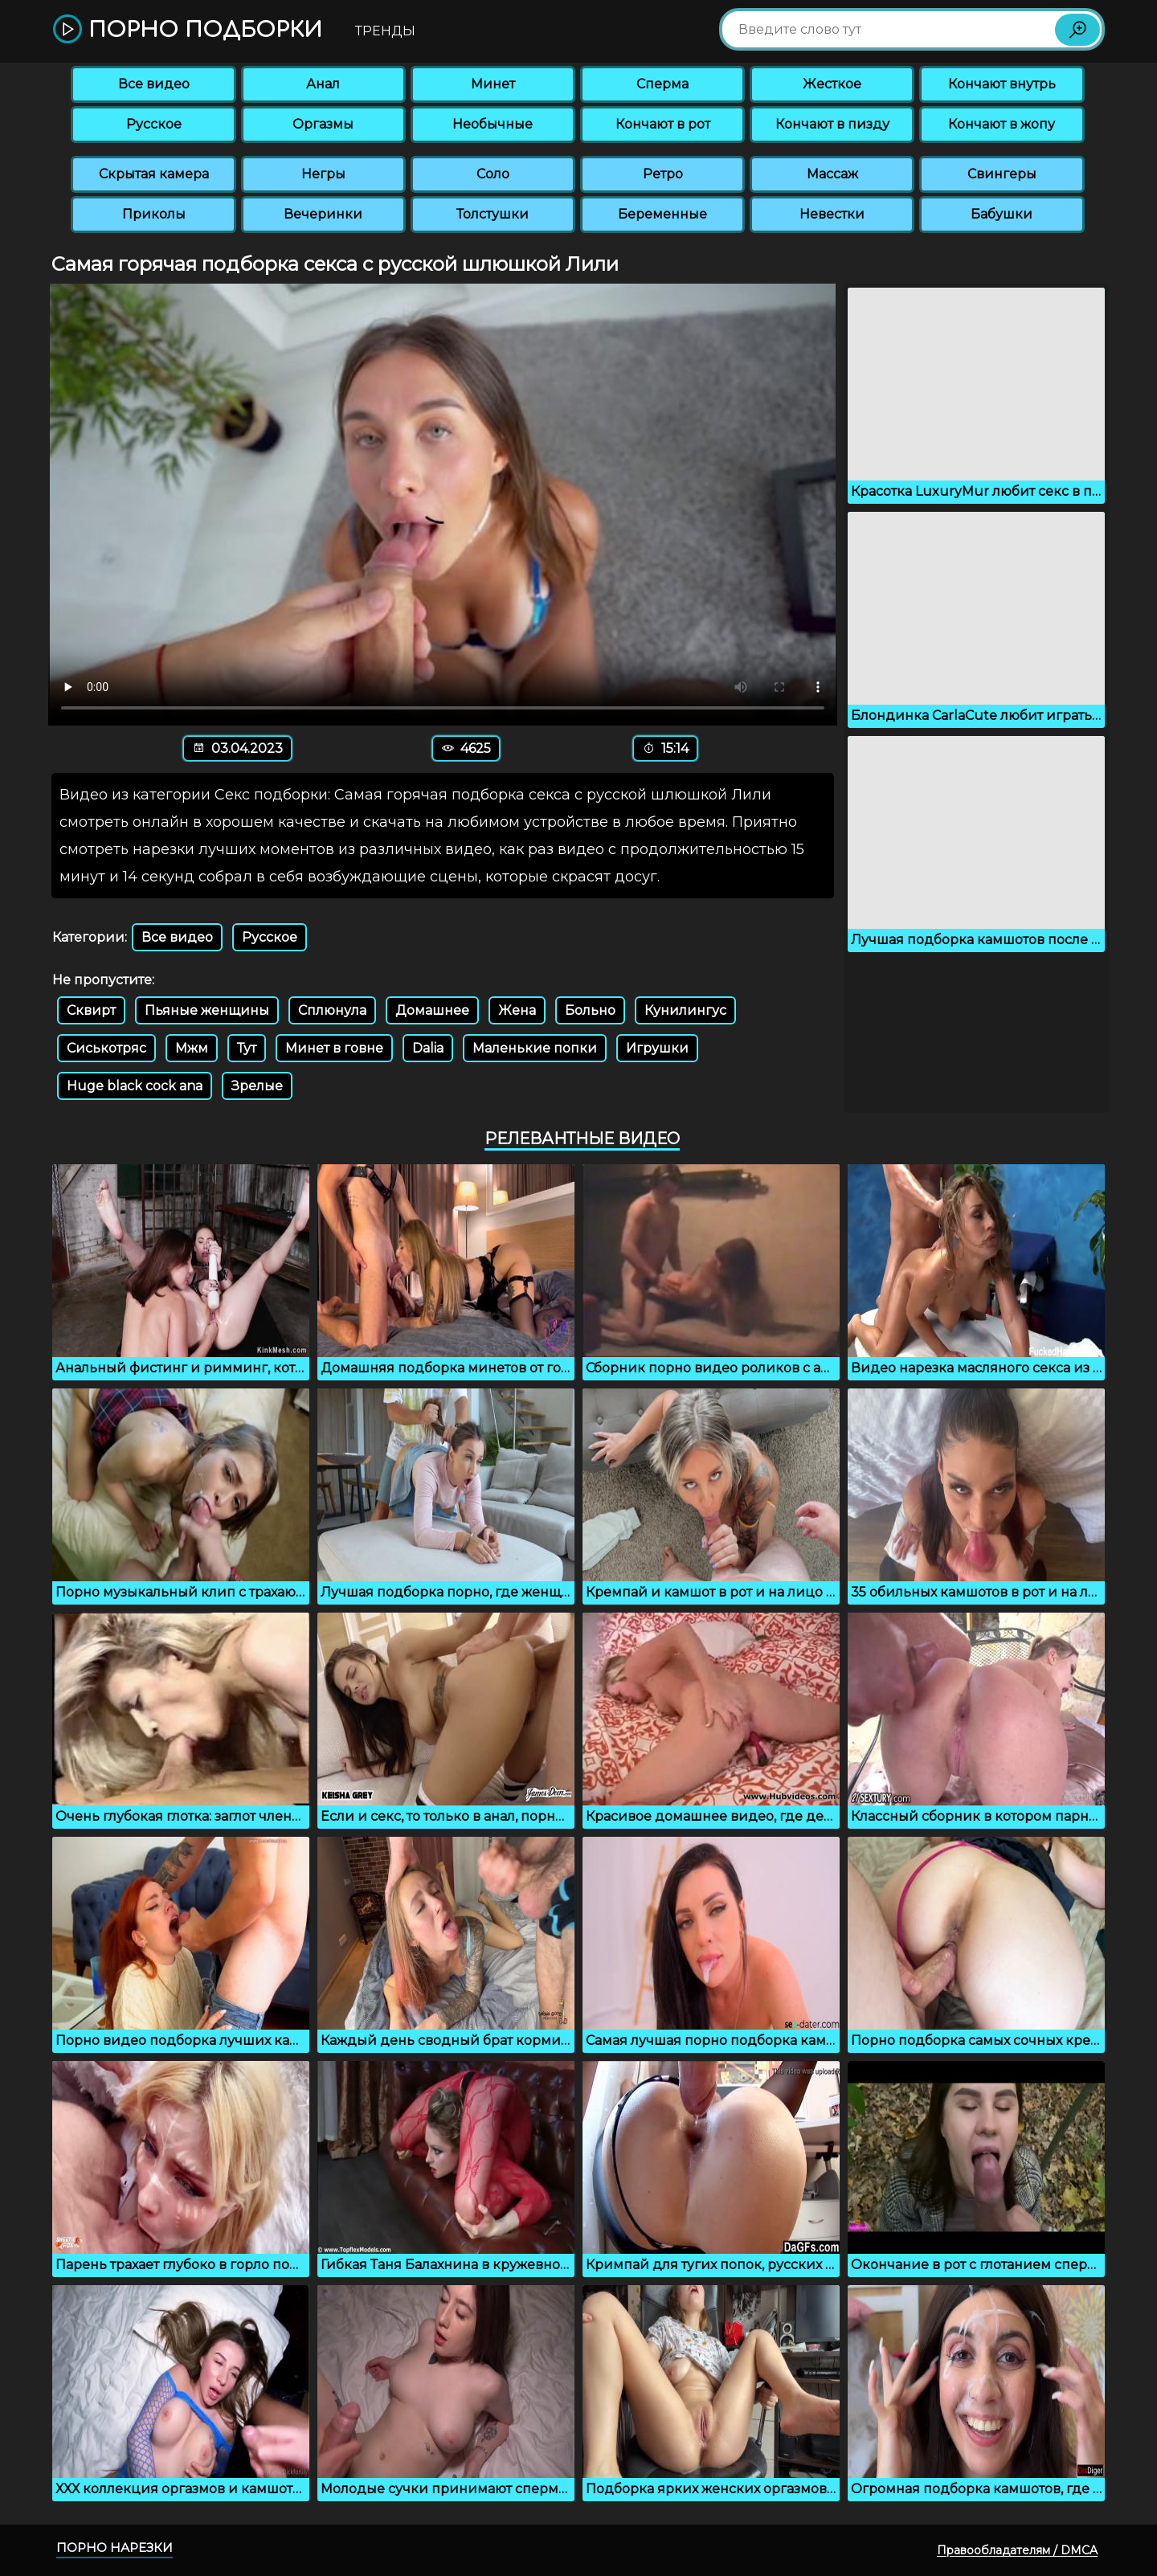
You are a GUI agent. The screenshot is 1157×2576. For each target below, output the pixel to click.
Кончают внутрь (1002, 84)
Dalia (428, 1048)
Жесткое (832, 84)
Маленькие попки (534, 1048)
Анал (323, 84)
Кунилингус (685, 1010)
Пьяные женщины (207, 1010)
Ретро (663, 174)
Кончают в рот (662, 124)
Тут (246, 1048)
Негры (323, 174)
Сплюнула (332, 1010)
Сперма (662, 84)
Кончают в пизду (832, 124)
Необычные (492, 124)
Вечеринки (323, 214)
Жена (517, 1010)
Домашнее (432, 1010)
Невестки (832, 214)
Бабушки (1001, 214)
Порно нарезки (114, 2547)
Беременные (662, 214)
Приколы (154, 214)
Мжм (191, 1048)
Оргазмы (323, 124)
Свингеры (1001, 174)
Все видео (154, 84)
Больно (590, 1010)
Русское (154, 124)
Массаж (832, 174)
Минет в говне (334, 1048)
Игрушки (657, 1048)
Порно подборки (187, 30)
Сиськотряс (106, 1048)
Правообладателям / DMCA (1017, 2550)
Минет (493, 84)
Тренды (385, 31)
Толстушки (492, 214)
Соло (492, 174)
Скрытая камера (154, 174)
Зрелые (257, 1086)
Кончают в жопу (1001, 124)
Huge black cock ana (134, 1086)
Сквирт (91, 1010)
